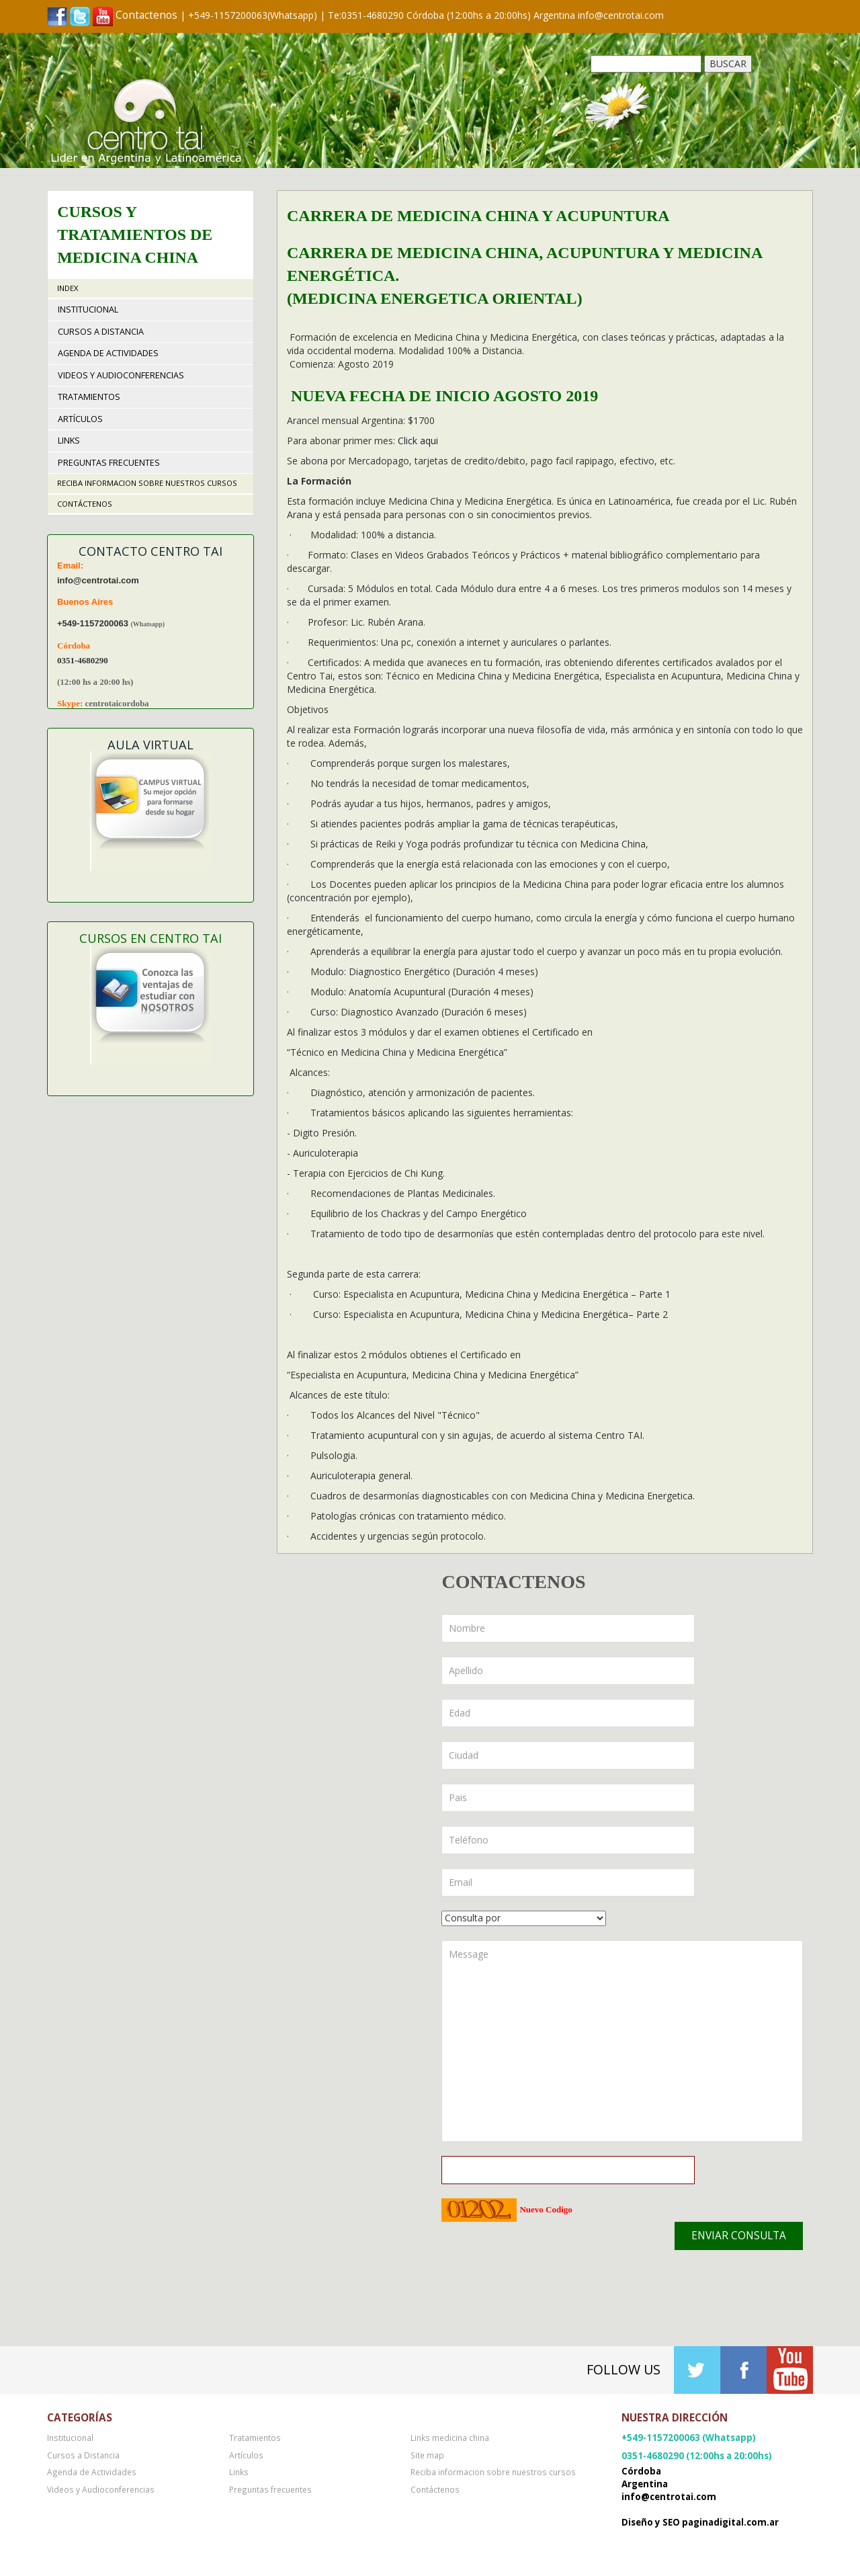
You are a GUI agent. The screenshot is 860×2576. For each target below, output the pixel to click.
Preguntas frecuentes (109, 462)
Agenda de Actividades (108, 353)
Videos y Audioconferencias (121, 375)
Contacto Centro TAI (150, 551)
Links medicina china (450, 2437)
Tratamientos (89, 397)
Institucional (88, 309)
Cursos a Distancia (101, 331)
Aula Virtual (151, 745)
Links (69, 440)
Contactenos (146, 15)
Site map (427, 2455)
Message (622, 2041)
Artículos (80, 419)
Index (68, 288)
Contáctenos (84, 504)
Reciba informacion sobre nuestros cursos (147, 483)
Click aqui (418, 440)
